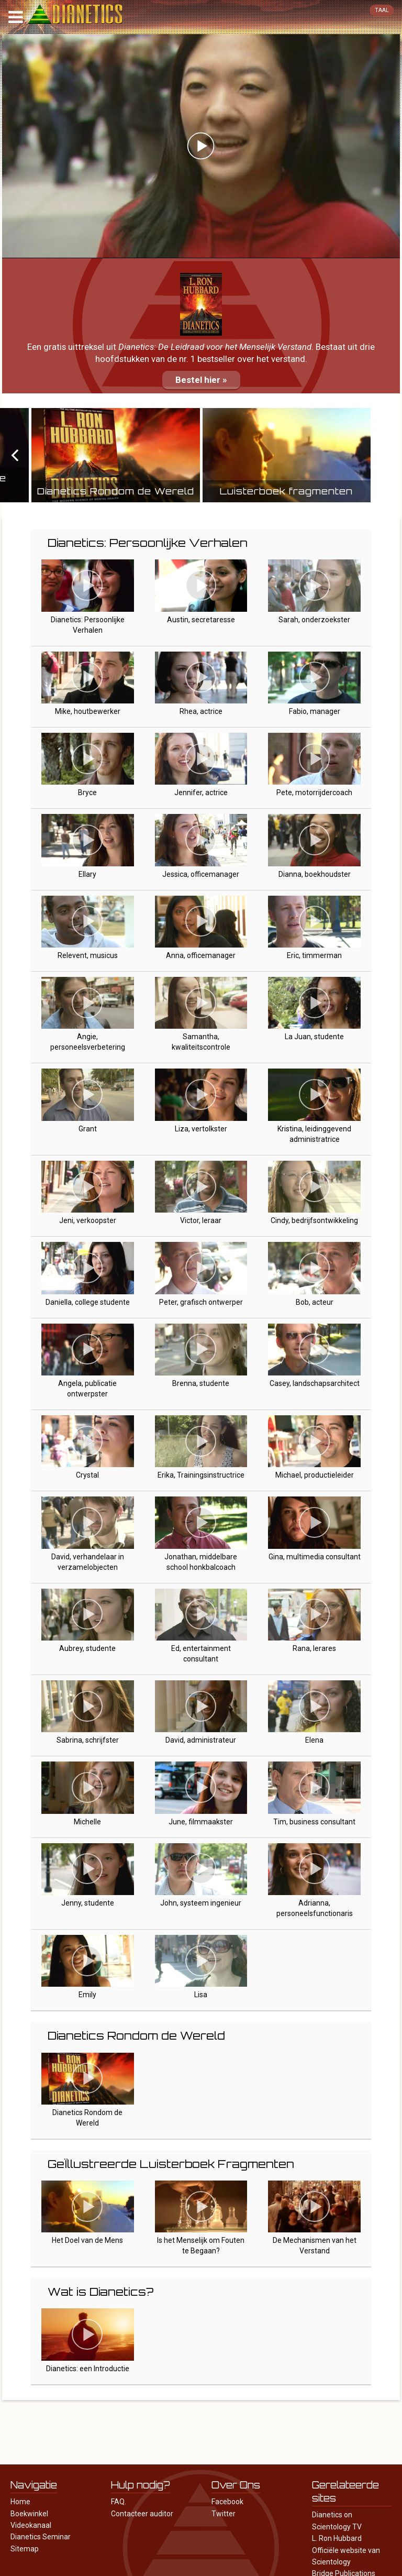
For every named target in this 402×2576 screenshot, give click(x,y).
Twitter (223, 2513)
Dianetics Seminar (40, 2537)
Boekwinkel (29, 2513)
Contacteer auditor (142, 2513)
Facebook (227, 2501)
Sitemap (24, 2549)
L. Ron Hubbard (337, 2538)
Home (20, 2501)
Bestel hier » (201, 380)
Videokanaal (30, 2525)
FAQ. (118, 2501)
